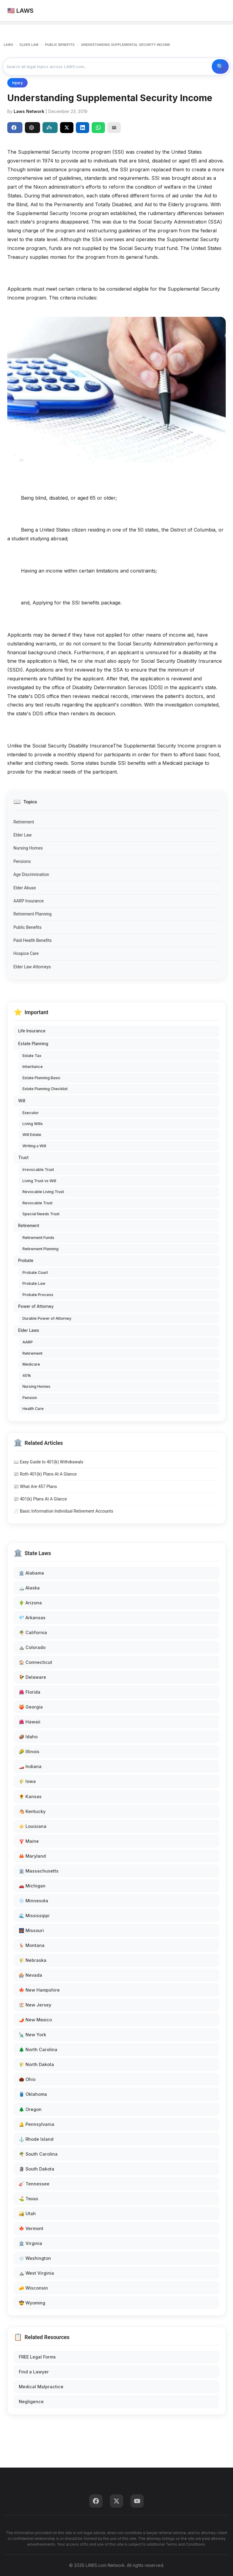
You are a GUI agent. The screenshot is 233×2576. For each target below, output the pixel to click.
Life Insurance (32, 1030)
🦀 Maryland (32, 1856)
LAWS (8, 45)
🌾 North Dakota (36, 2064)
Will (21, 1100)
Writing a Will (34, 1146)
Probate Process (37, 1294)
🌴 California (33, 1632)
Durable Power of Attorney (46, 1318)
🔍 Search (220, 66)
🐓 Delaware (32, 1677)
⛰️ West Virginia (36, 2273)
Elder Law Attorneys (32, 966)
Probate (25, 1260)
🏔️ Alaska (29, 1587)
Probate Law (34, 1283)
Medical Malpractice (41, 2386)
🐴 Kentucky (32, 1811)
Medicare (31, 1364)
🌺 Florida (29, 1692)
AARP (27, 1342)
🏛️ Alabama (31, 1572)
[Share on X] (66, 127)
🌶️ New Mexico (35, 2019)
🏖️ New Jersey (35, 2004)
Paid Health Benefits (32, 940)
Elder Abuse (24, 887)
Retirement (23, 821)
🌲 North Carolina (38, 2049)
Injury (17, 82)
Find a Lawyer (34, 2371)
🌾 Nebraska (32, 1960)
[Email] (114, 127)
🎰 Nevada (30, 1975)
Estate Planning (33, 1043)
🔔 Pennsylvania (36, 2124)
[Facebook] (96, 2501)
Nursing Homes (28, 848)
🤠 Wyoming (32, 2302)
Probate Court (35, 1272)
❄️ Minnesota (33, 1900)
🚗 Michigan (32, 1885)
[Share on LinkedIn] (82, 127)
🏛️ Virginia (30, 2243)
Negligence (31, 2401)
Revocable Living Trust (43, 1191)
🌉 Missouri (31, 1930)
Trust (23, 1157)
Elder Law (22, 835)
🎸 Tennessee (34, 2183)
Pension (29, 1397)
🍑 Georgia (31, 1706)
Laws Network (29, 111)
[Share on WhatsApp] (98, 127)
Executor (30, 1112)
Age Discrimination (31, 874)
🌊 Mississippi (34, 1915)
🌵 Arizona (30, 1602)
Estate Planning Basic (41, 1078)
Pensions (22, 861)
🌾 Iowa (27, 1781)
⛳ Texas (28, 2198)
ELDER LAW (29, 45)
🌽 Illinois (29, 1751)
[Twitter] (116, 2501)
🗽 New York (32, 2034)
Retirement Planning (32, 914)
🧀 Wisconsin (33, 2287)
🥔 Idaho (28, 1736)
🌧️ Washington (35, 2258)
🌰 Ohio (27, 2079)
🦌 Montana (32, 1945)
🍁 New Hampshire (39, 1990)
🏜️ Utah (27, 2213)
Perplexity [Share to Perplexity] (49, 127)
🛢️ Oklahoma (33, 2094)
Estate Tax (31, 1055)
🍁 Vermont (31, 2228)
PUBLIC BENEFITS (59, 45)
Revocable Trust (37, 1203)
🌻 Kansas (30, 1796)
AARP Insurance (28, 900)
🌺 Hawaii (29, 1721)
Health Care (33, 1408)
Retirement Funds (38, 1237)
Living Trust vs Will (39, 1181)
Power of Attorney (36, 1306)
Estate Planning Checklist (45, 1088)
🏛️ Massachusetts (39, 1870)
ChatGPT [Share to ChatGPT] (31, 127)
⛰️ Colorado (32, 1647)
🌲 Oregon (30, 2109)
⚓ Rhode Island (36, 2139)
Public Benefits (27, 927)
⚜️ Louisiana (32, 1826)
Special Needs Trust (40, 1214)
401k (26, 1375)
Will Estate (31, 1134)
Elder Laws (28, 1330)
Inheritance (32, 1066)
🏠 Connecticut (35, 1662)
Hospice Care (26, 953)
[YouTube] (137, 2501)
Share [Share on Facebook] (14, 127)
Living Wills (32, 1123)
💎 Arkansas (32, 1617)
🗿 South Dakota (36, 2168)
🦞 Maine (29, 1841)
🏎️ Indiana (30, 1766)
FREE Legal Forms (37, 2356)
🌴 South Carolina (38, 2154)
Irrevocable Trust (38, 1169)
